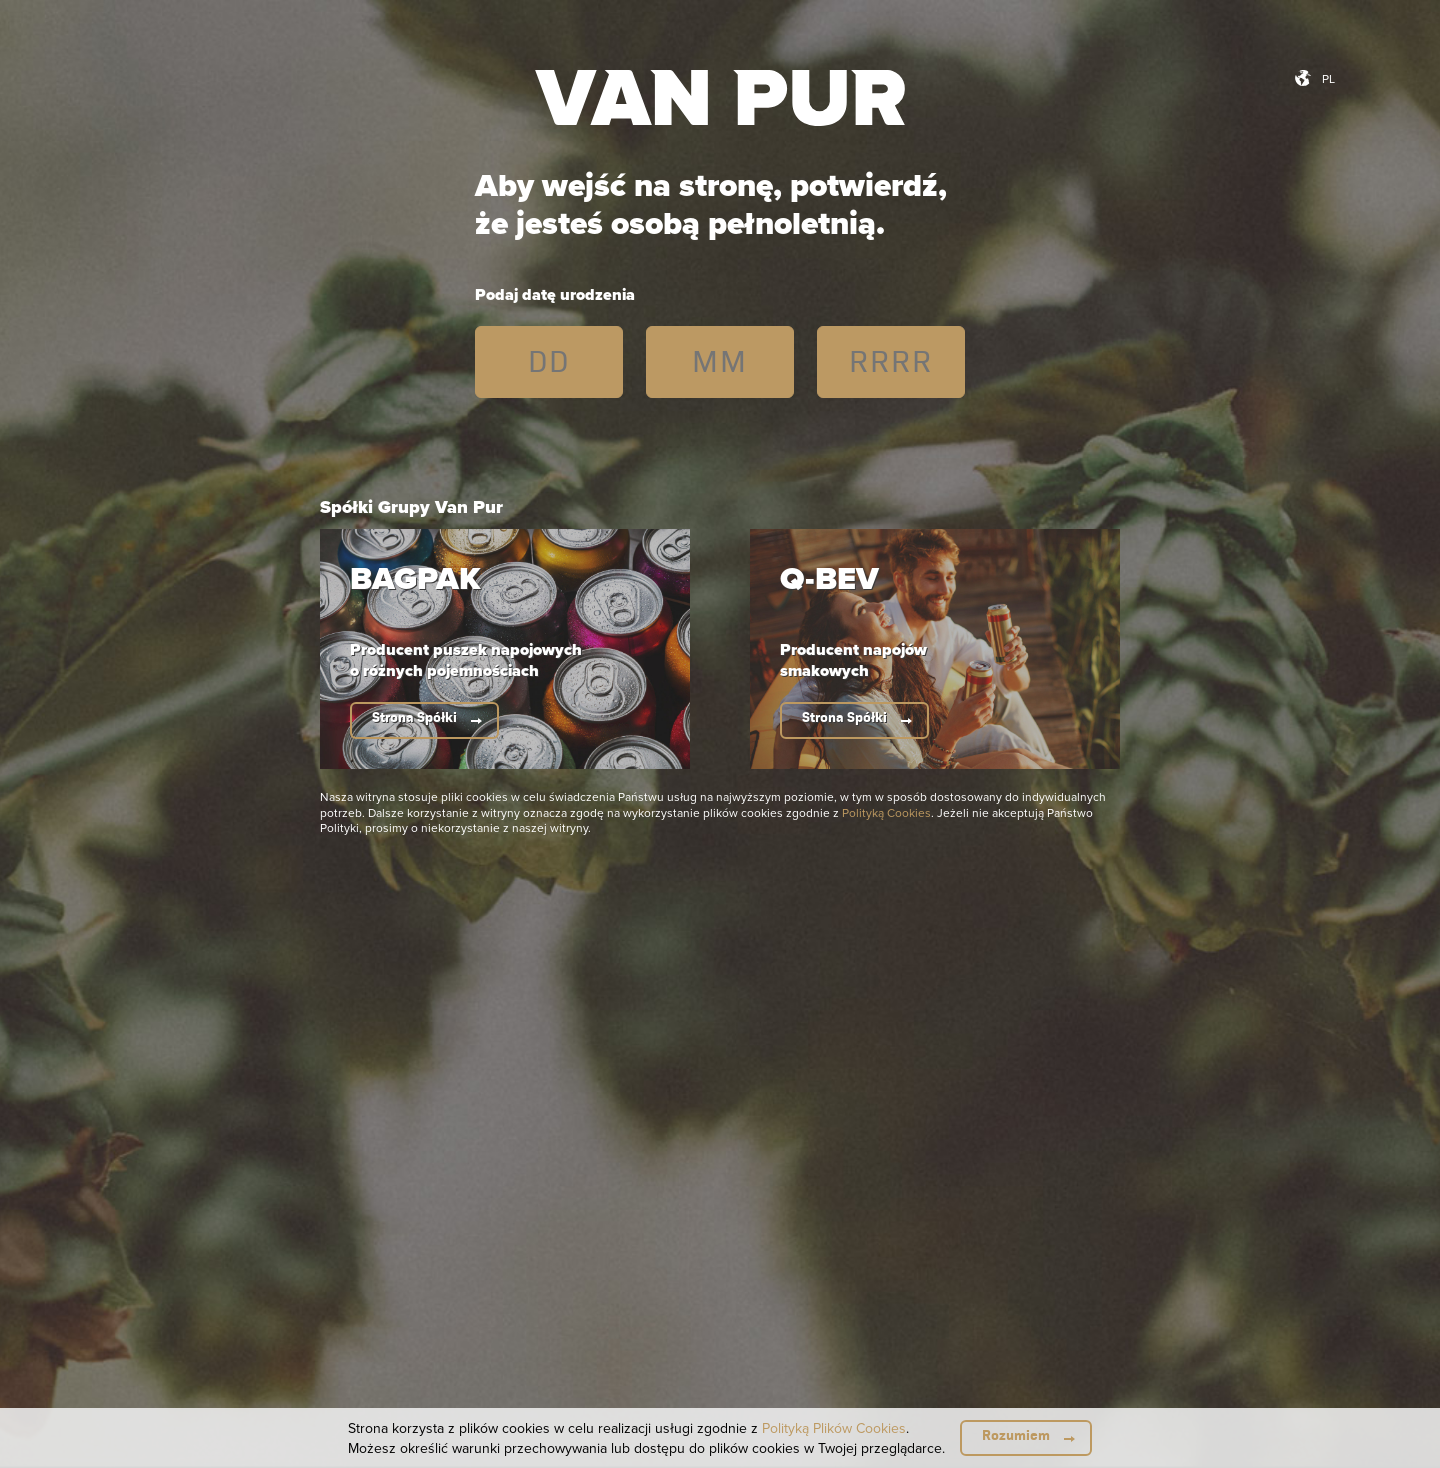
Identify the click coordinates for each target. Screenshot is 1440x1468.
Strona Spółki (414, 717)
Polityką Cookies (886, 812)
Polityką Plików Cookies (834, 1428)
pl (1328, 78)
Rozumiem (1016, 1435)
